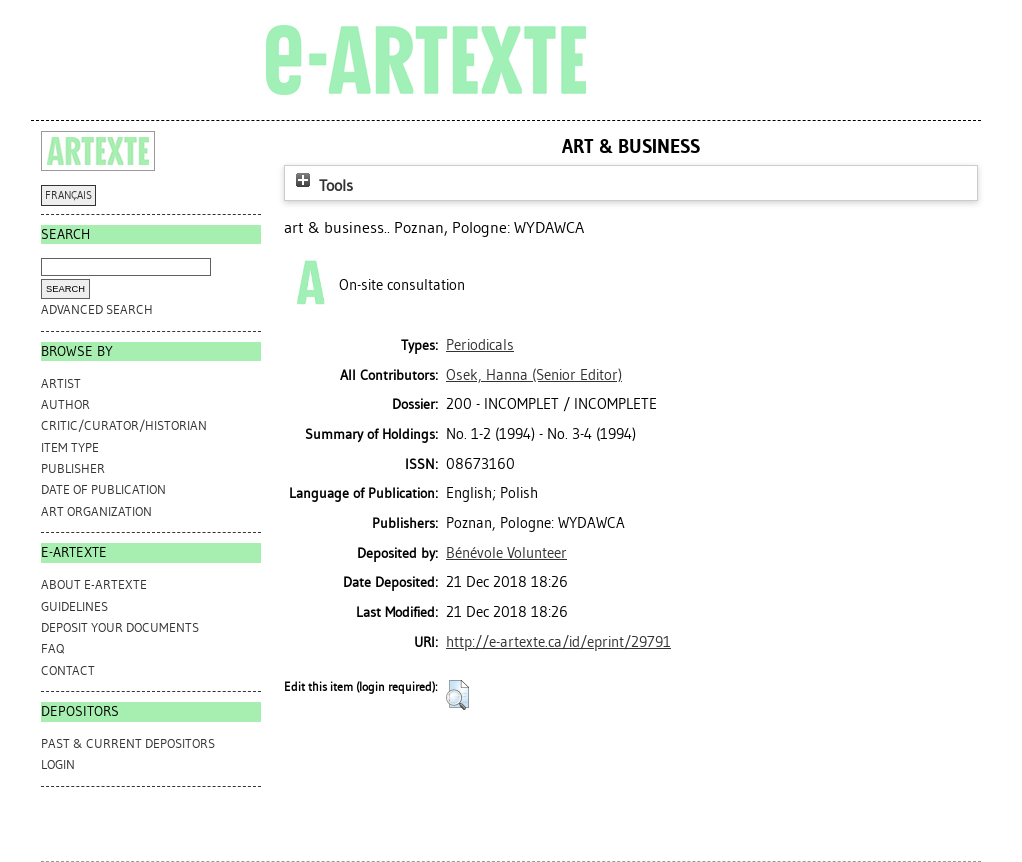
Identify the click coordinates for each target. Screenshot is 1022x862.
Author (65, 404)
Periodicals (480, 345)
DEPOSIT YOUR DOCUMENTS (120, 627)
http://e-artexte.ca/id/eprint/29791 (558, 642)
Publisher (73, 468)
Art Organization (96, 511)
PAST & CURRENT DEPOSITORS (128, 743)
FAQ (52, 648)
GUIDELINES (74, 606)
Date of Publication (103, 489)
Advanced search (97, 309)
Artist (61, 383)
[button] (457, 695)
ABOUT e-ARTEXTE (94, 584)
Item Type (70, 447)
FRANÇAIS (68, 195)
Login (58, 764)
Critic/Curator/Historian (124, 425)
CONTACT (68, 670)
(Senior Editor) (534, 375)
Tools (322, 185)
